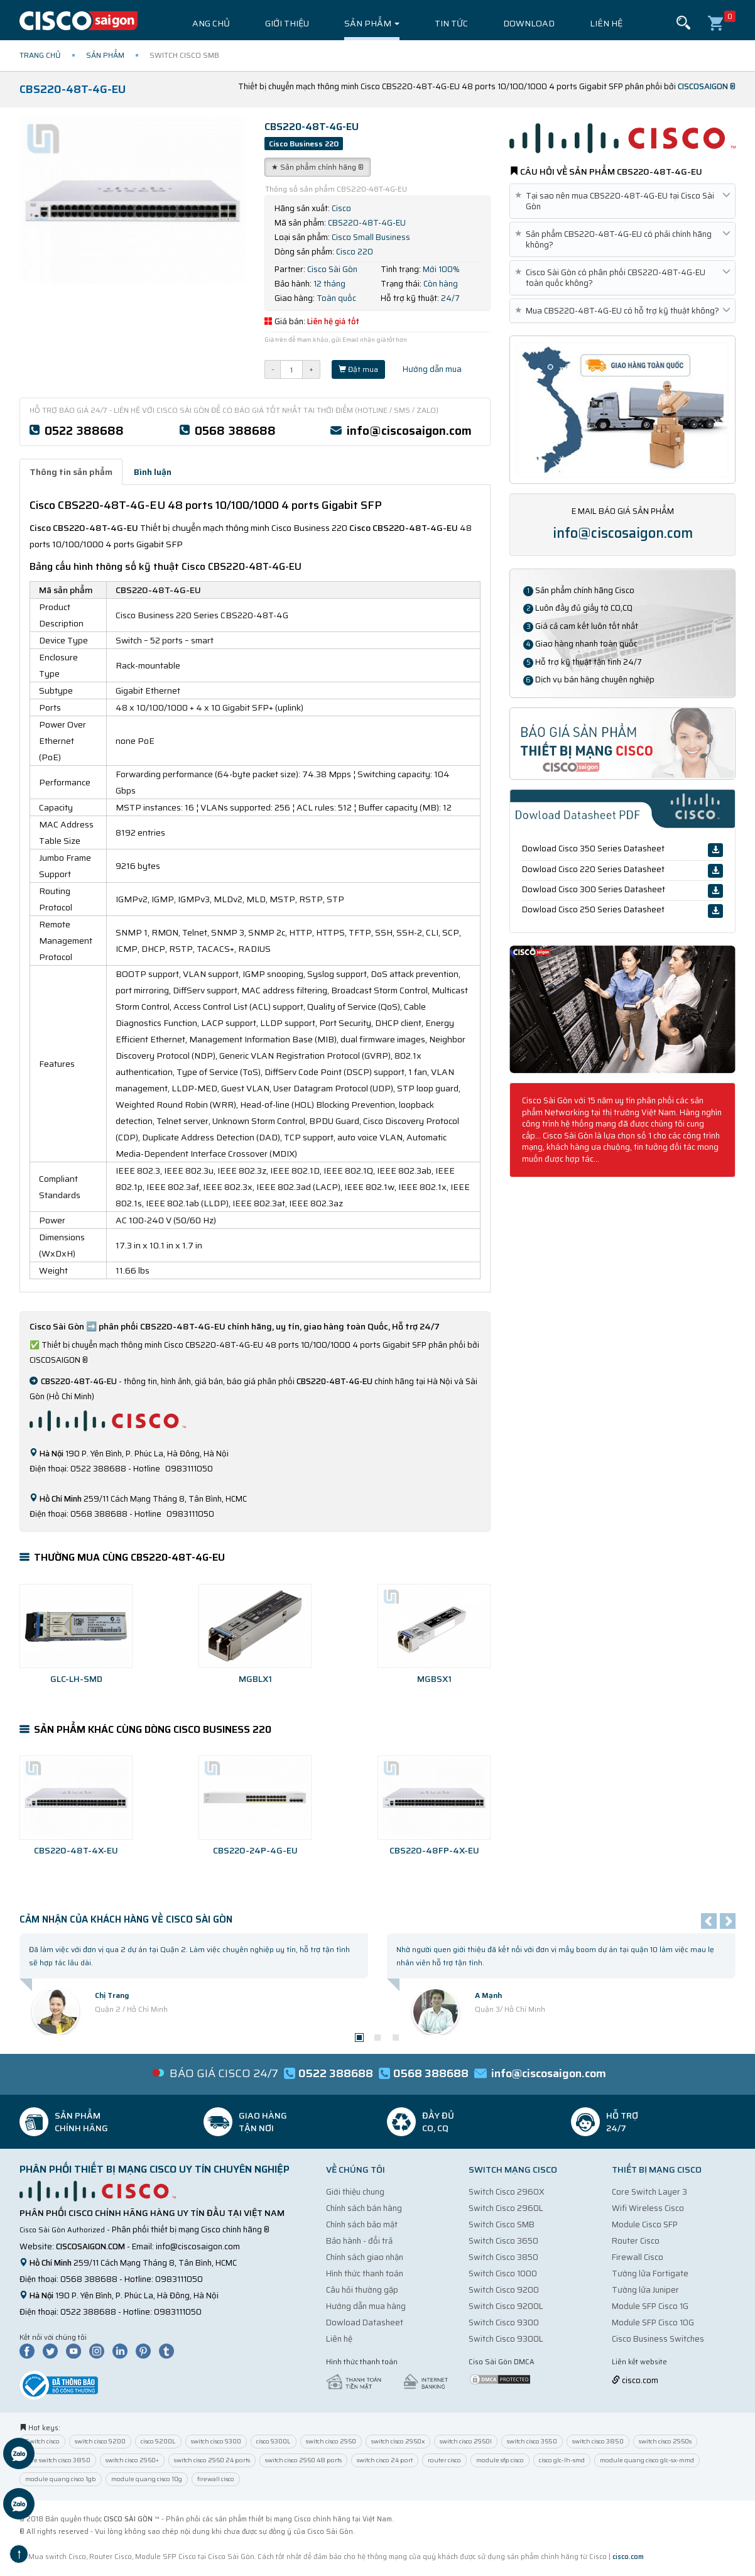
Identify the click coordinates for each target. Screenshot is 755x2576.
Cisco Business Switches (658, 2338)
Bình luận (152, 472)
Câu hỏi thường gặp (362, 2289)
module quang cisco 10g (146, 2479)
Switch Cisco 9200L (506, 2306)
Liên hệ (606, 23)
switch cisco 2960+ (132, 2460)
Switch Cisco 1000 (503, 2273)
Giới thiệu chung (355, 2191)
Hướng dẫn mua (427, 369)
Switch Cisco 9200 (504, 2289)
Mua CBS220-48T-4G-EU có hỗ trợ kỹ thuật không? (622, 310)
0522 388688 (84, 430)
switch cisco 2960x (398, 2441)
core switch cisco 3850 (57, 2460)
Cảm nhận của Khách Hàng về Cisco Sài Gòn (125, 1919)
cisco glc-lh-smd (562, 2460)
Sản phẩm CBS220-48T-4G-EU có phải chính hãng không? (622, 239)
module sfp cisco (500, 2460)
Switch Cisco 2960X (507, 2191)
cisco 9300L (273, 2441)
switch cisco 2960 (331, 2441)
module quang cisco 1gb (60, 2479)
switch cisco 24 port (385, 2460)
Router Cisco (636, 2240)
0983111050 (179, 2279)
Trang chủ (205, 23)
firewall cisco (215, 2479)
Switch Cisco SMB (502, 2224)
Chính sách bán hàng (364, 2208)
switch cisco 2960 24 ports (212, 2460)
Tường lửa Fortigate (650, 2273)
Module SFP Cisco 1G (650, 2306)
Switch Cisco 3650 (503, 2240)
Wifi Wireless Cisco (648, 2208)
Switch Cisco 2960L (506, 2208)
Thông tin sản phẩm (71, 472)
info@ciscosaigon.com (409, 430)
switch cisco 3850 (598, 2441)
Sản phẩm (371, 23)
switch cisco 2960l (466, 2441)
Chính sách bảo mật (362, 2224)
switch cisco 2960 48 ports (303, 2460)
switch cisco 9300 (216, 2441)
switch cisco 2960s (665, 2441)
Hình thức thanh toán (364, 2273)
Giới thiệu (287, 23)
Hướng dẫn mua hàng (366, 2306)
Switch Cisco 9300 (504, 2322)
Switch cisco (42, 2441)
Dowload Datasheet (364, 2322)
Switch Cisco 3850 (503, 2257)
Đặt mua (358, 369)
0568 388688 (235, 430)
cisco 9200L (158, 2441)
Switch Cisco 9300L (506, 2338)
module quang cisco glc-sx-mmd (647, 2460)
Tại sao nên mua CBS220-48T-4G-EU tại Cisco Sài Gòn (622, 201)
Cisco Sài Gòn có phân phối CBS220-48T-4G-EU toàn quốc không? (622, 277)
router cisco (444, 2460)
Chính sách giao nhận (364, 2257)
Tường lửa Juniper (645, 2289)
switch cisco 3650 (532, 2441)
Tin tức (451, 23)
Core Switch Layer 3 (649, 2191)
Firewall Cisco (637, 2257)
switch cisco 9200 (100, 2441)
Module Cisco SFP (645, 2224)
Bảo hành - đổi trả (359, 2240)
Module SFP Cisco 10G (653, 2322)
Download (529, 23)
